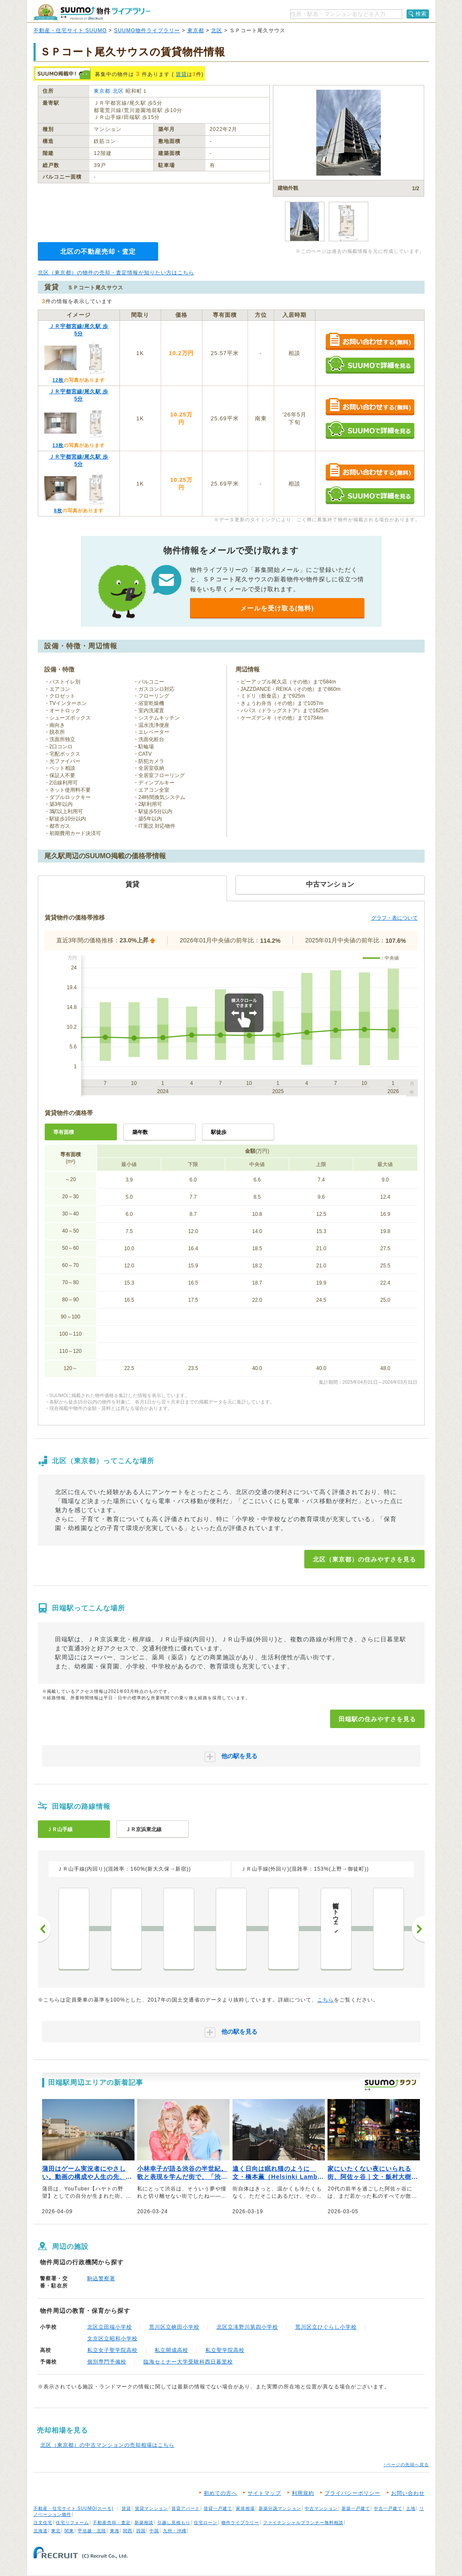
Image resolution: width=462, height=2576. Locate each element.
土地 (411, 2508)
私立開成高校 (171, 2350)
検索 (421, 14)
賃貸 (181, 74)
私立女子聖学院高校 (112, 2350)
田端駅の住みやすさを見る (377, 1719)
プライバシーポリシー (352, 2493)
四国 (141, 2530)
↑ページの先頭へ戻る (406, 2464)
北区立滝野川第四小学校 (247, 2327)
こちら (325, 2000)
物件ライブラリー (240, 2522)
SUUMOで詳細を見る (370, 364)
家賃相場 (245, 2508)
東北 (56, 2530)
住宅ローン (205, 2522)
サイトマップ (264, 2493)
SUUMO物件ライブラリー (147, 30)
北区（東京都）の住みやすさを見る (364, 1559)
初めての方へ (220, 2493)
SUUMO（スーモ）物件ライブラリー (92, 12)
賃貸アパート (185, 2508)
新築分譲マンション (280, 2508)
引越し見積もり (173, 2522)
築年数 (140, 1132)
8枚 (58, 510)
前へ (44, 1929)
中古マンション (321, 2508)
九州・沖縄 (175, 2530)
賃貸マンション (151, 2508)
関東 (69, 2530)
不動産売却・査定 (112, 2522)
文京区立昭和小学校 (112, 2339)
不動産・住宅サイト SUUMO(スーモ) (74, 2508)
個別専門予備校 (106, 2362)
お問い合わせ (408, 2493)
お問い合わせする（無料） (370, 342)
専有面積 (63, 1132)
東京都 (195, 30)
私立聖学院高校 (225, 2350)
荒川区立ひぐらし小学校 (326, 2327)
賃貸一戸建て (218, 2508)
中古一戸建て (388, 2508)
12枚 (58, 380)
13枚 (58, 445)
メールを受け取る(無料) (277, 608)
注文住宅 (43, 2522)
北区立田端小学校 (109, 2327)
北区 (216, 30)
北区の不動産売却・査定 (98, 251)
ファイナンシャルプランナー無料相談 (303, 2522)
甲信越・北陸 (92, 2530)
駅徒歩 (218, 1132)
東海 (114, 2530)
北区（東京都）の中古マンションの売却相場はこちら (107, 2445)
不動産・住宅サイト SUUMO (70, 30)
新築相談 (144, 2522)
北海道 (41, 2530)
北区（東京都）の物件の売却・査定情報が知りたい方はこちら (116, 273)
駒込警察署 (101, 2278)
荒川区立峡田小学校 (174, 2327)
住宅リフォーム (72, 2522)
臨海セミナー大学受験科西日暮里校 (188, 2362)
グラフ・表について (394, 918)
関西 (127, 2530)
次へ (418, 1929)
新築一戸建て (356, 2508)
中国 (154, 2530)
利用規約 (303, 2493)
